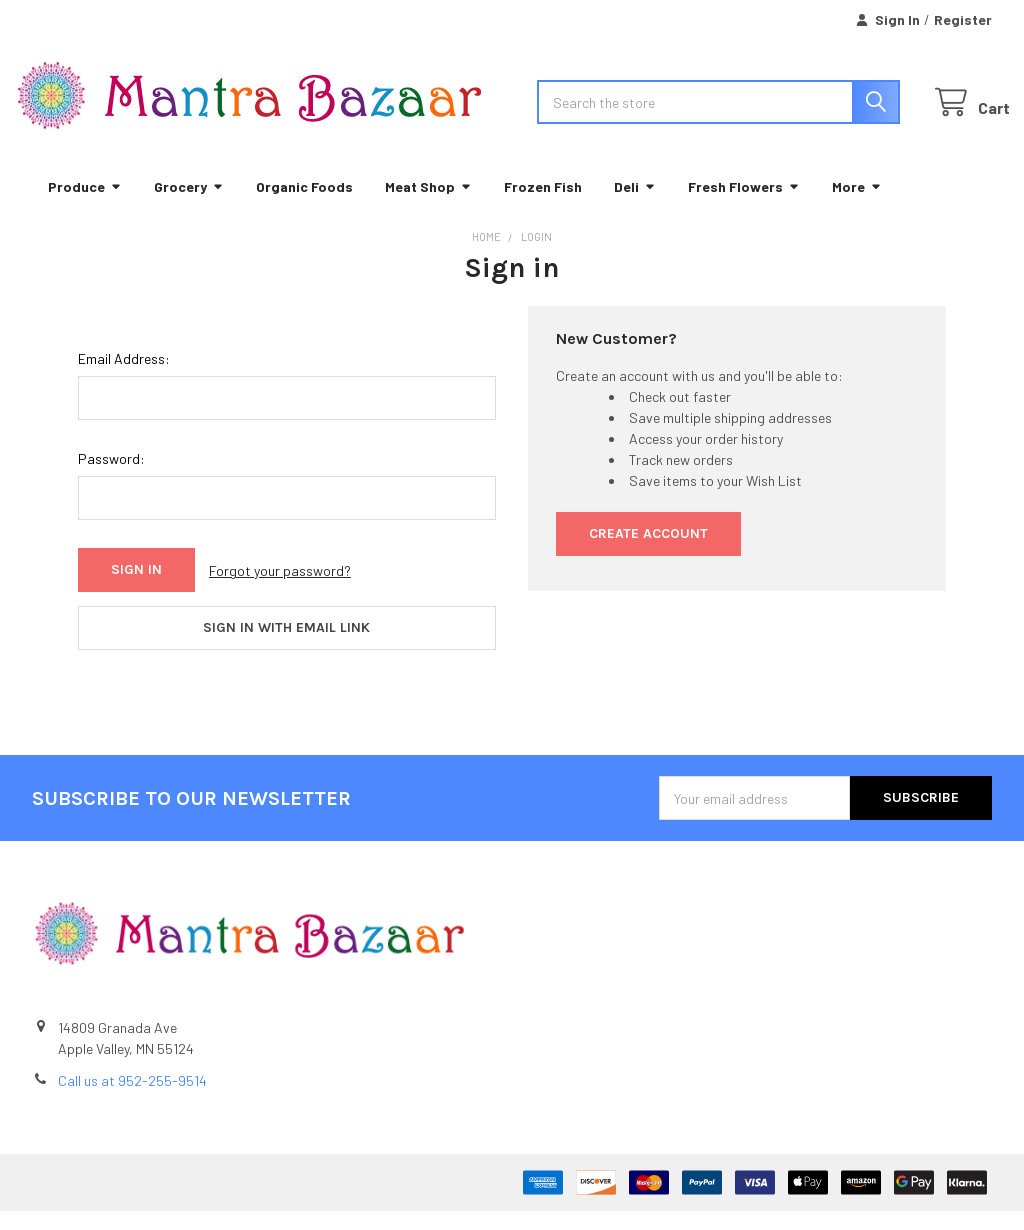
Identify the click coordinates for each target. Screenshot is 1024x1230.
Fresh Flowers (744, 204)
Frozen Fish (543, 204)
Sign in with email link (286, 646)
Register (963, 19)
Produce (85, 204)
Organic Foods (304, 204)
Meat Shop (428, 204)
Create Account (648, 552)
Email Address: (124, 377)
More (857, 204)
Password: (111, 477)
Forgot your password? (280, 588)
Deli (635, 204)
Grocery (189, 204)
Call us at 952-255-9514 (132, 1099)
